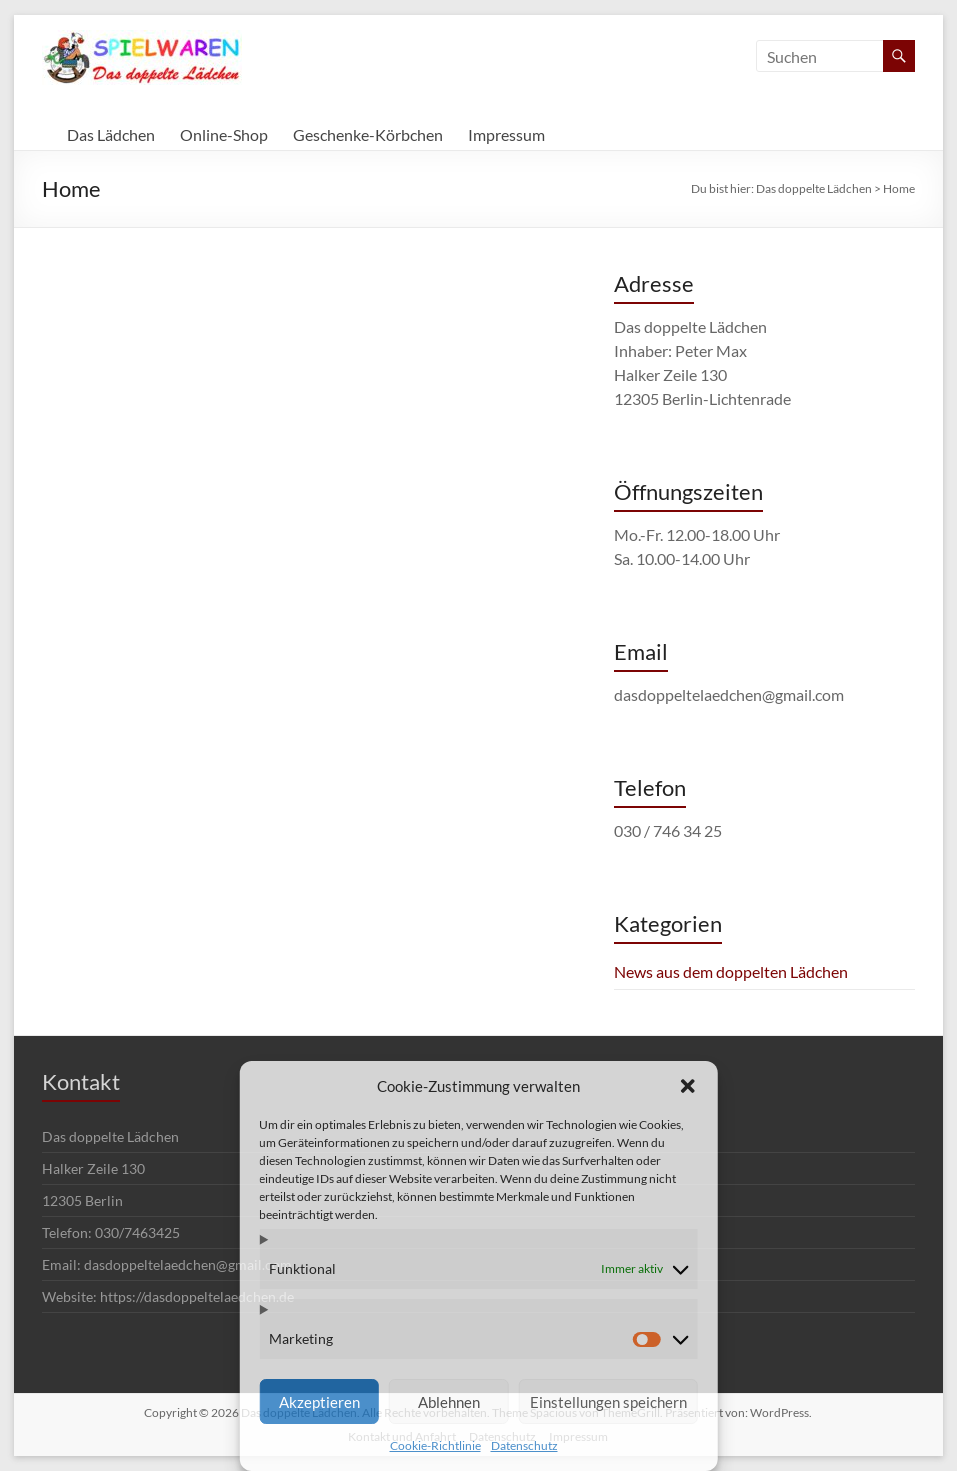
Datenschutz (524, 1445)
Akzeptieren (319, 1402)
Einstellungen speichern (608, 1402)
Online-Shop (224, 134)
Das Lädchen (111, 134)
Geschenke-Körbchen (368, 134)
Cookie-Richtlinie (435, 1445)
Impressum (506, 134)
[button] (688, 1086)
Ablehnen (449, 1402)
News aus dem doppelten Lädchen (731, 971)
